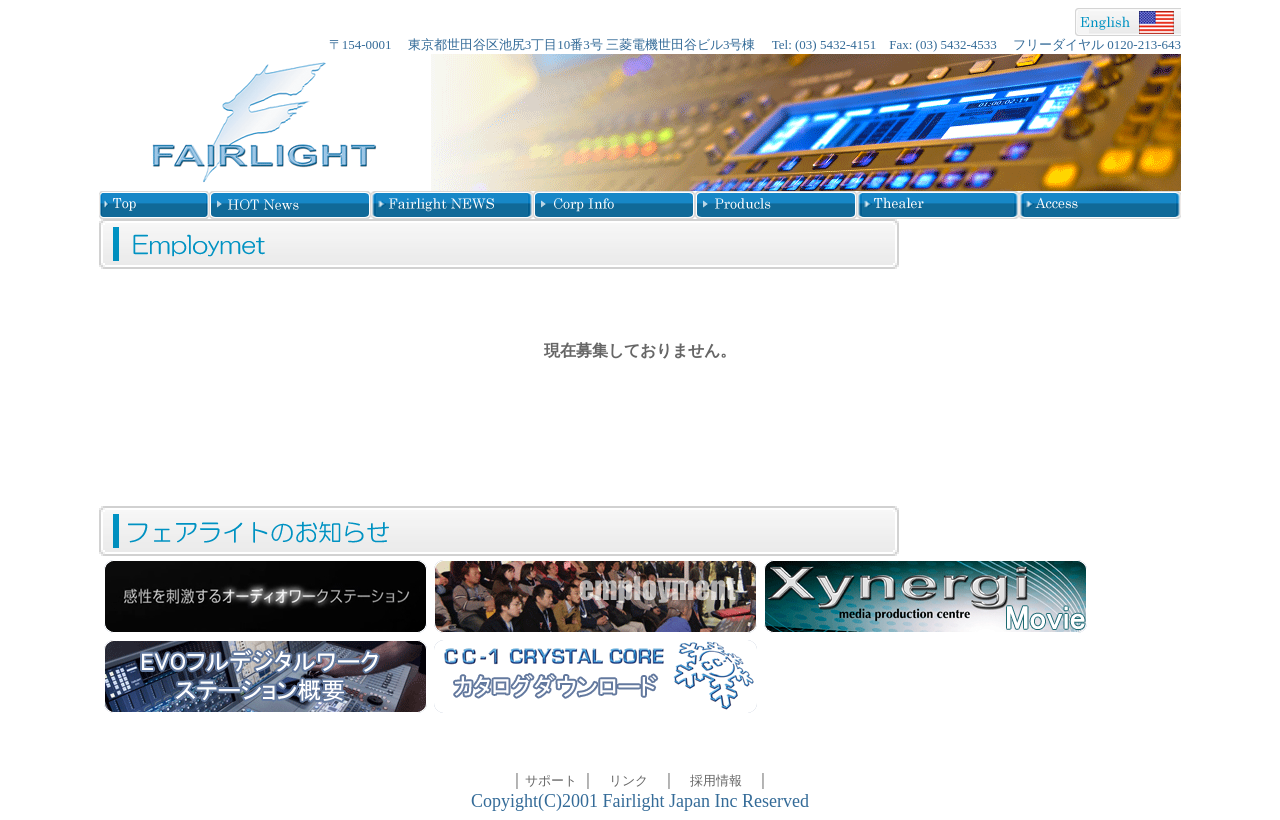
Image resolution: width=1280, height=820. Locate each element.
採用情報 (716, 780)
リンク (628, 780)
